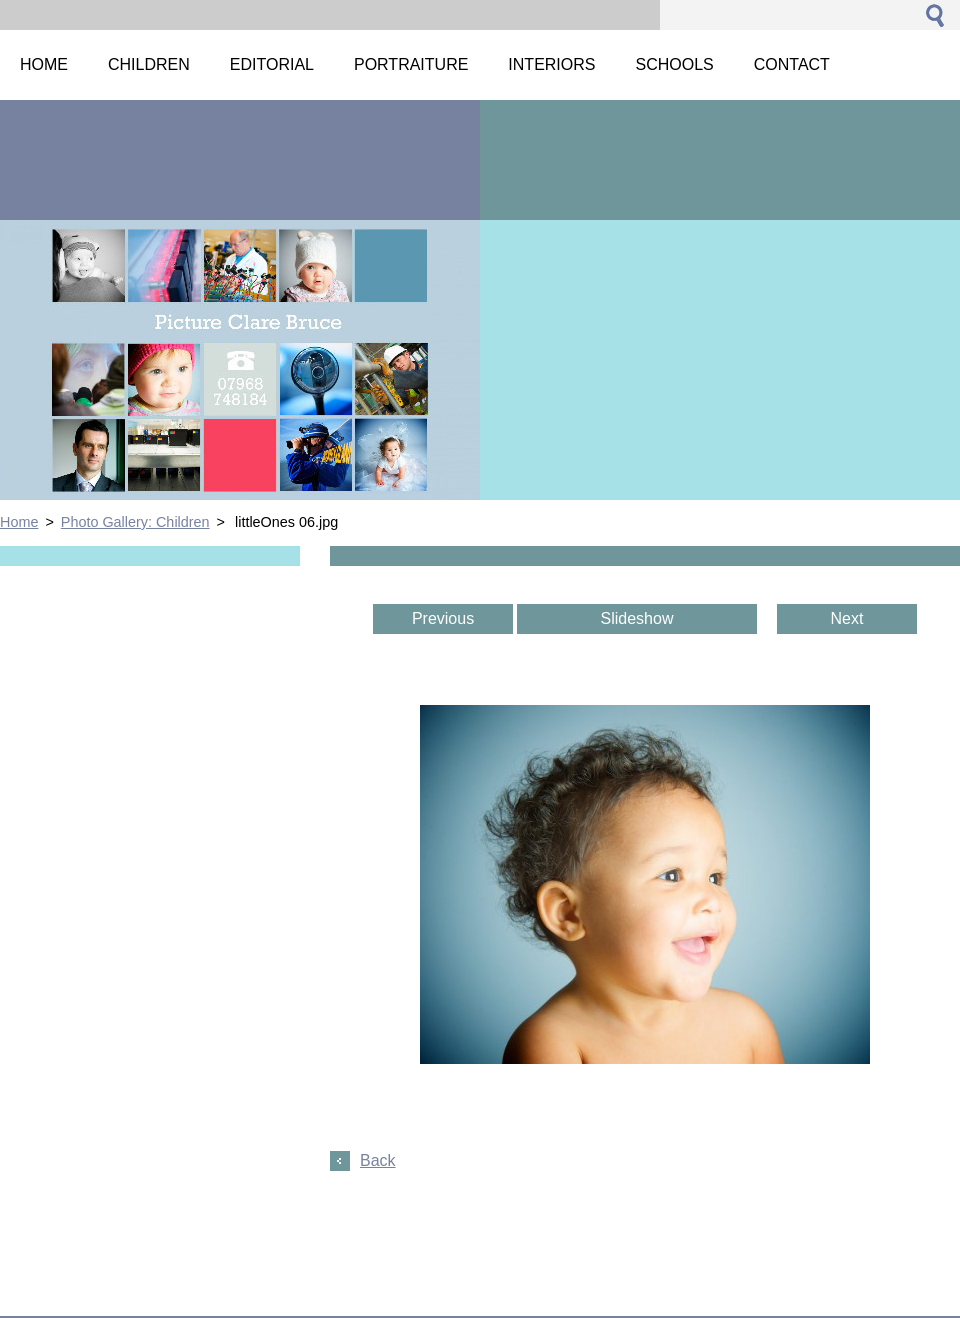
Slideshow (637, 618)
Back (378, 1160)
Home (19, 522)
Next (847, 618)
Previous (443, 618)
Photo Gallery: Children (135, 522)
